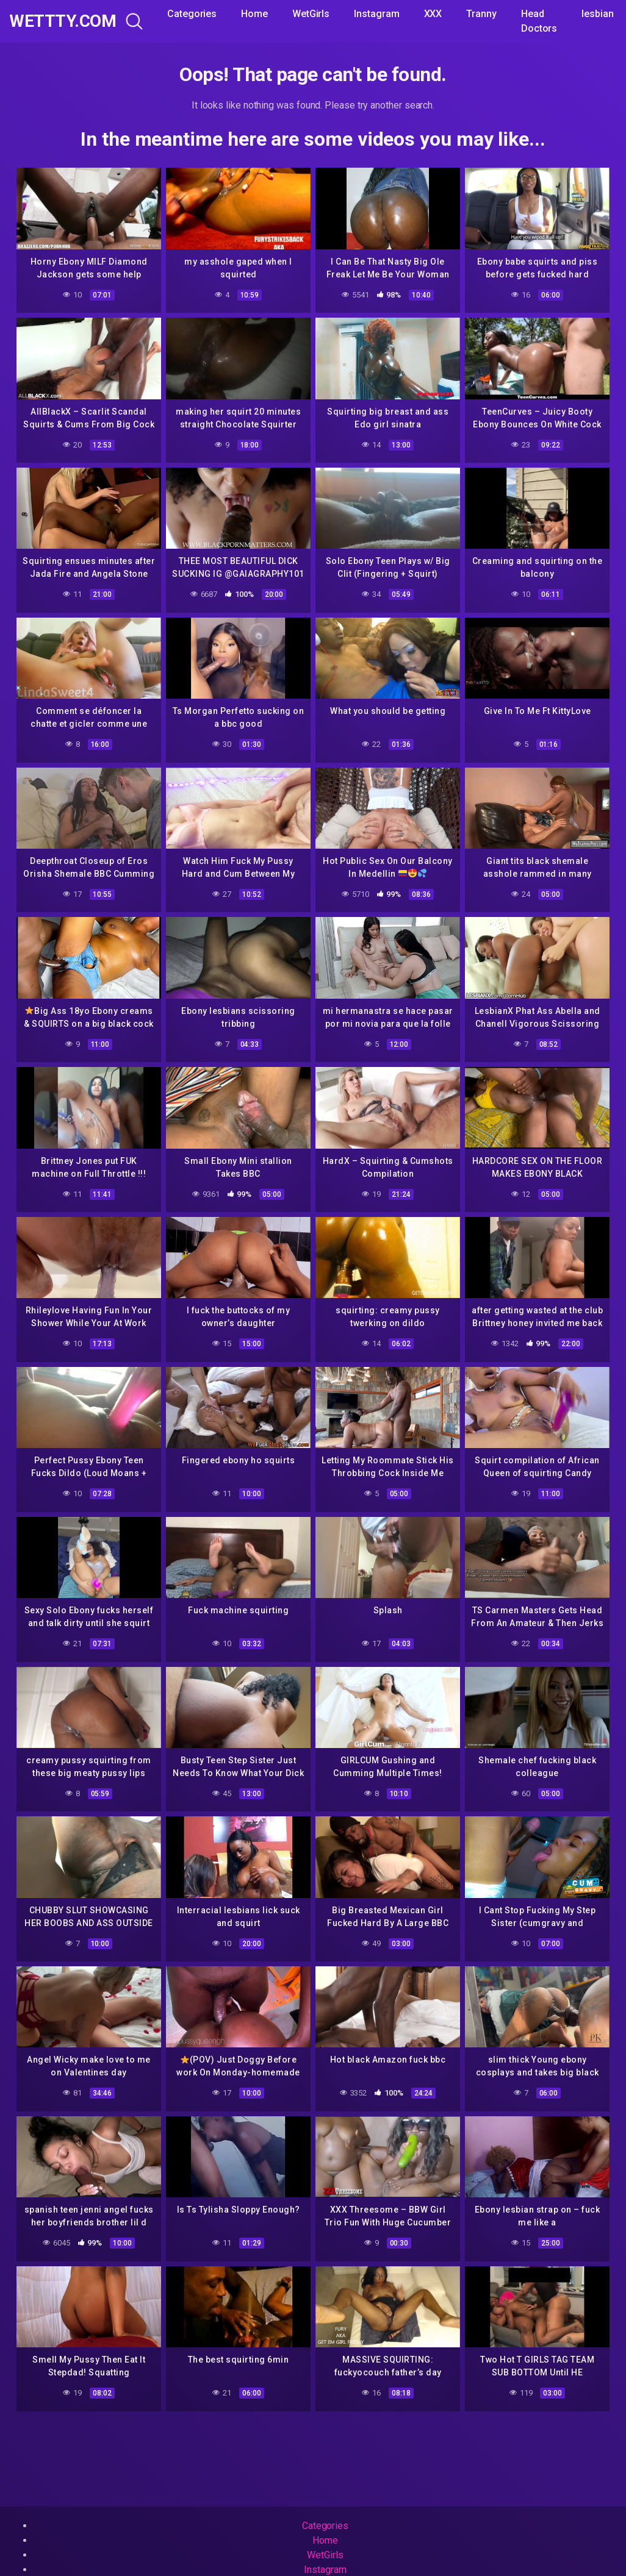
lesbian (597, 14)
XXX (433, 14)
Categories (192, 14)
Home (254, 14)
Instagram (376, 14)
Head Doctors (539, 21)
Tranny (481, 14)
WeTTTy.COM (62, 21)
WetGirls (310, 14)
